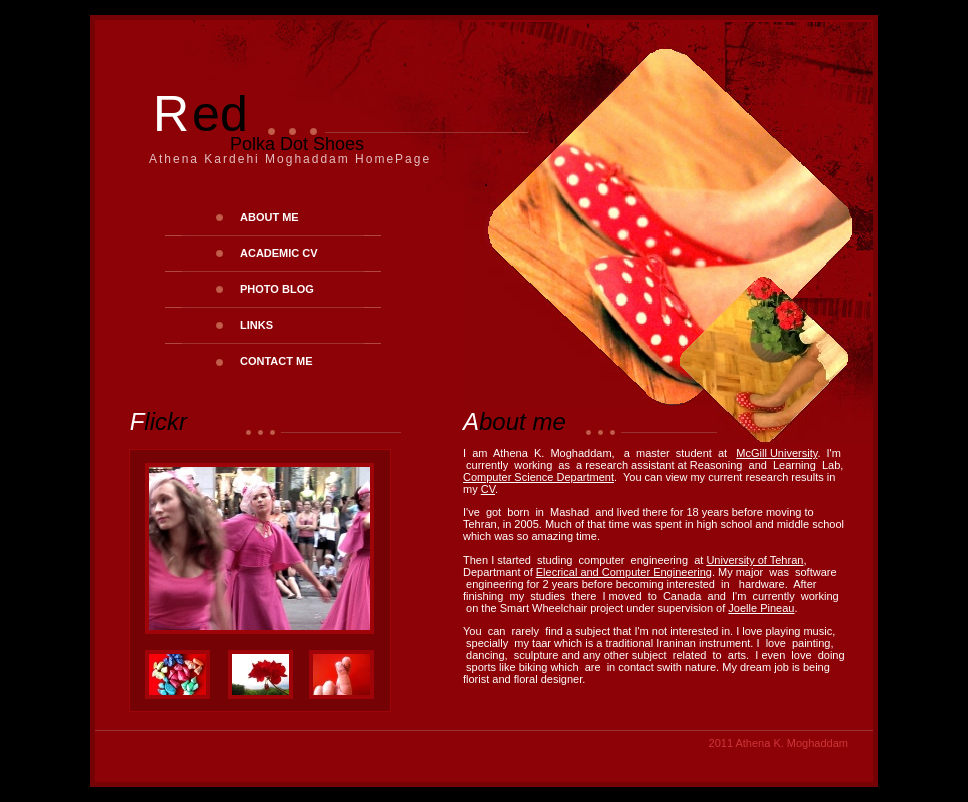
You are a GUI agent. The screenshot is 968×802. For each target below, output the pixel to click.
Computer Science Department (538, 477)
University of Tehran (754, 560)
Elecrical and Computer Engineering (624, 572)
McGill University (776, 453)
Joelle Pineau (761, 608)
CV (488, 489)
